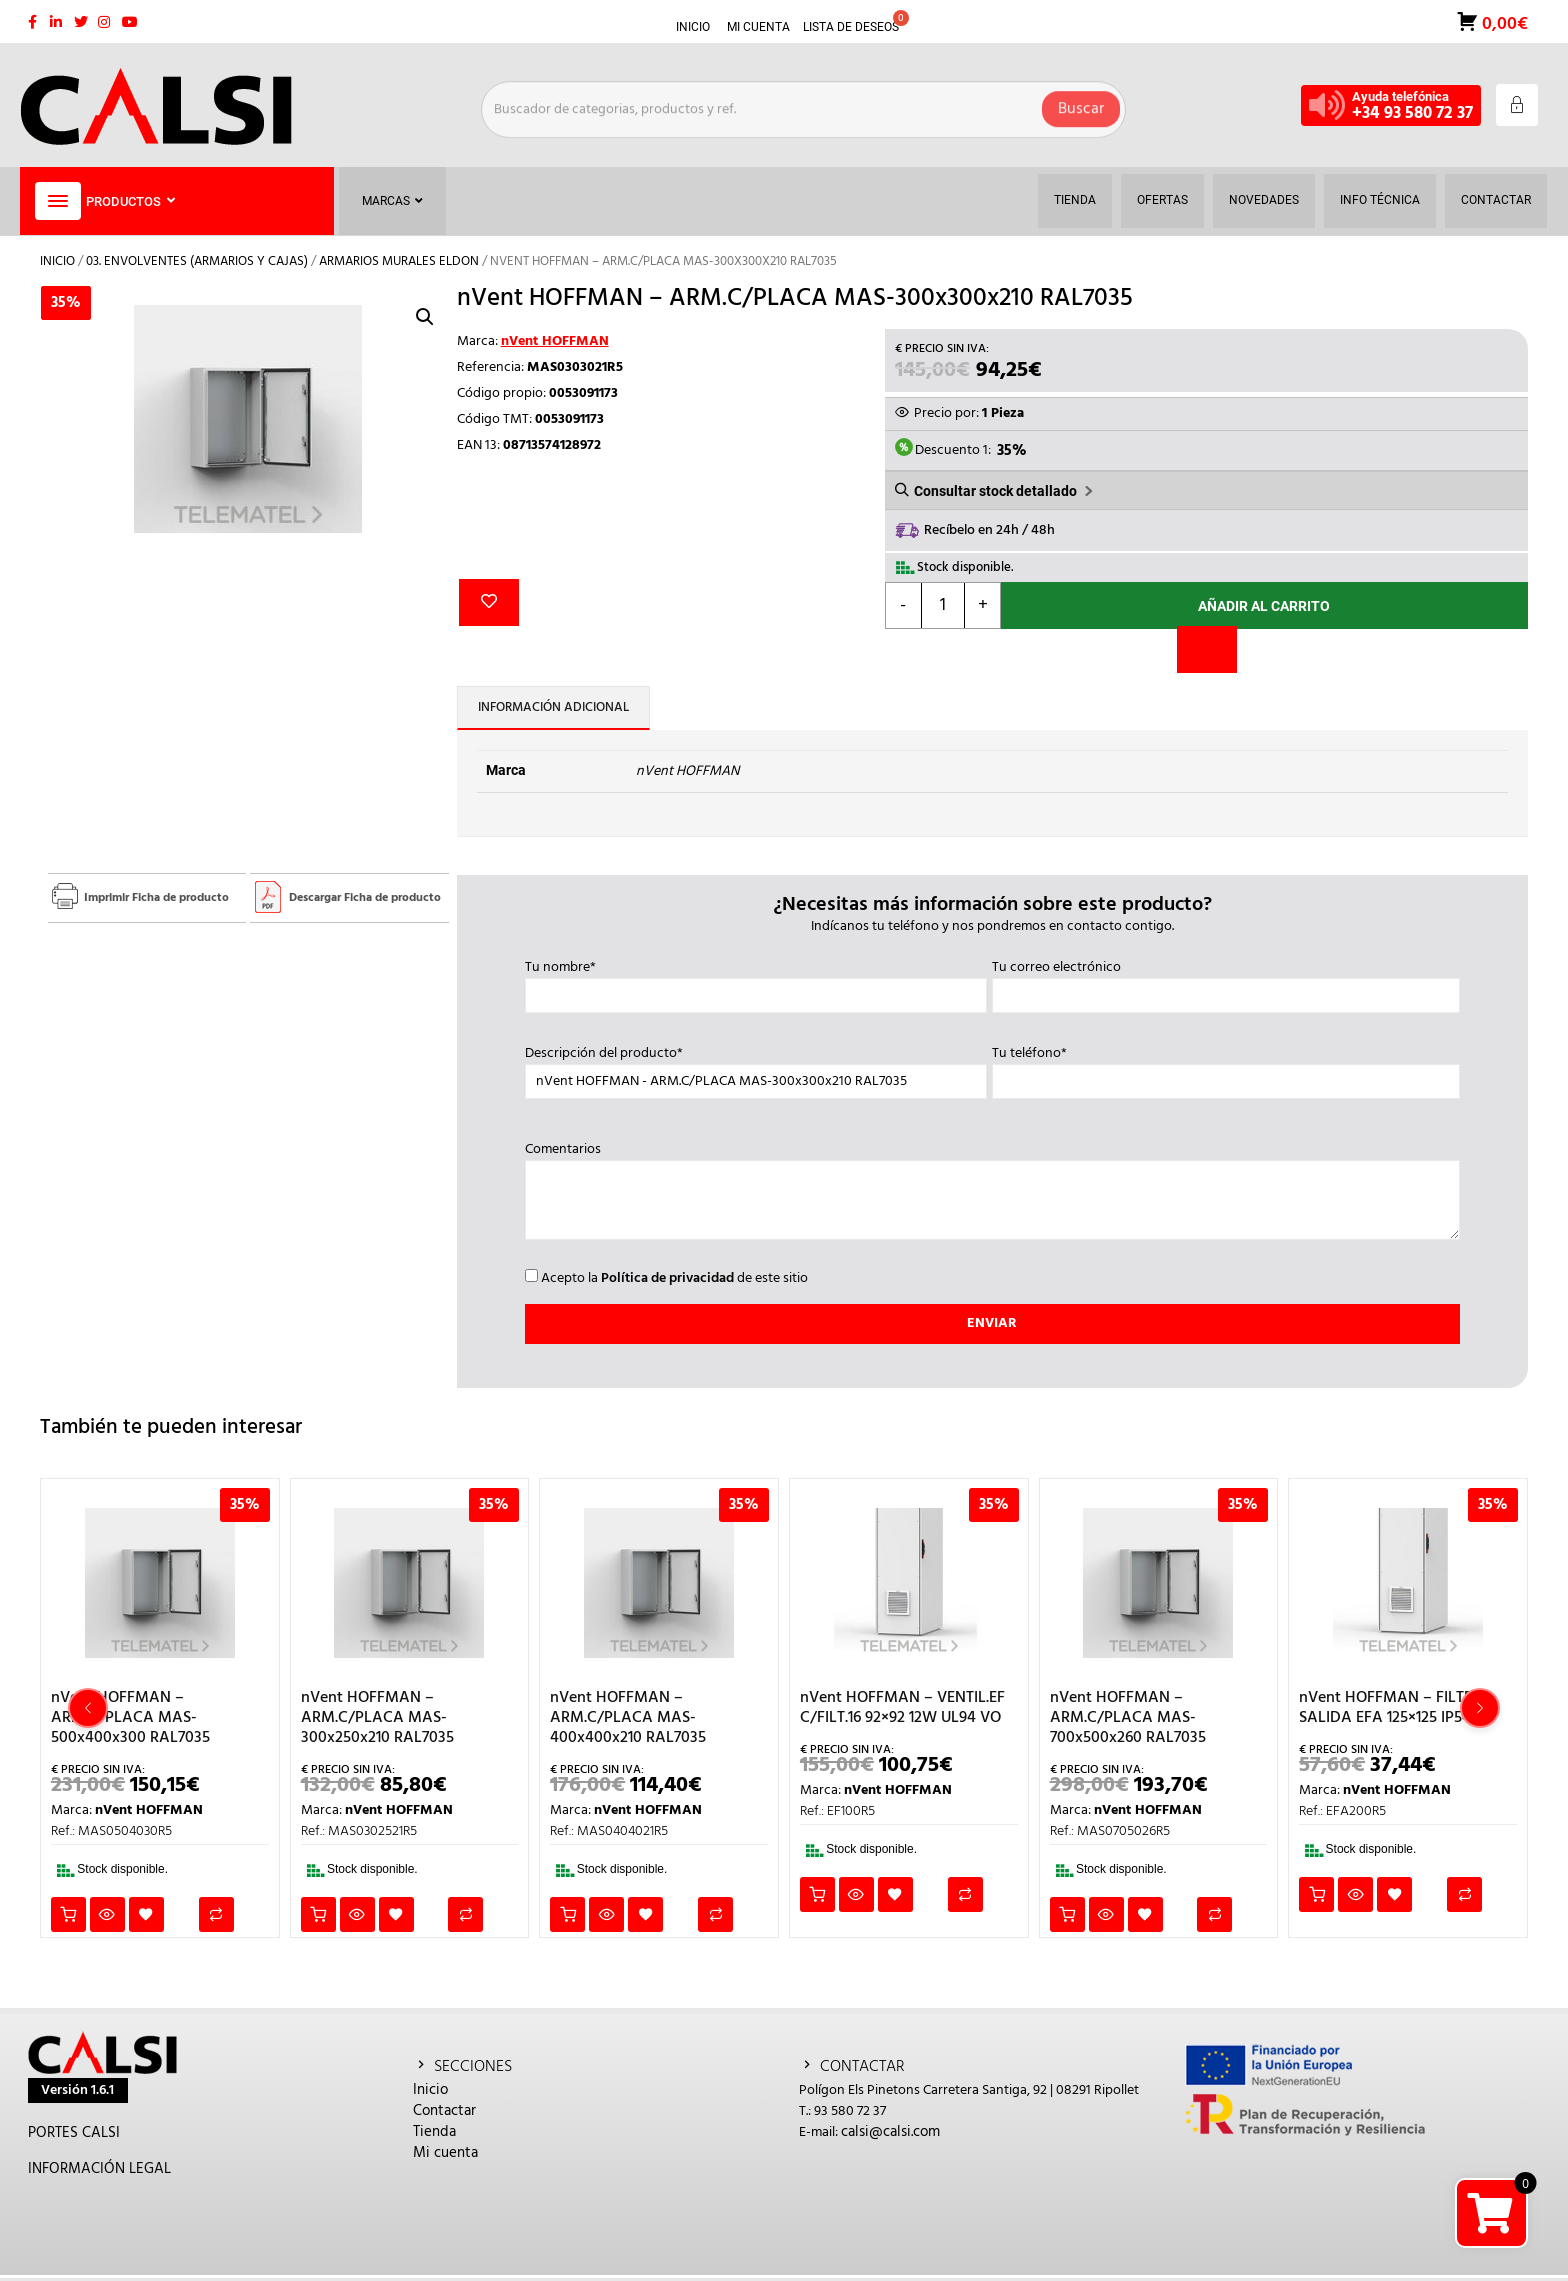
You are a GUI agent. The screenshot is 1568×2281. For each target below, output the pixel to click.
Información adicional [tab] (553, 707)
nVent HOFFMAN (555, 341)
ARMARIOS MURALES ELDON (399, 261)
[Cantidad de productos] (943, 605)
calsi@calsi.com (890, 2132)
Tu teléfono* (1226, 1068)
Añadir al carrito (1264, 606)
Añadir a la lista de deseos (489, 602)
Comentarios (992, 1193)
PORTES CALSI (74, 2133)
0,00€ (1503, 22)
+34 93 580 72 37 (1412, 113)
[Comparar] (1207, 649)
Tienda (434, 2132)
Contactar (444, 2111)
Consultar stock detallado (995, 491)
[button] (425, 317)
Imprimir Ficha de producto (156, 898)
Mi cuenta (445, 2153)
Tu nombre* (756, 982)
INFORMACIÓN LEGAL (99, 2169)
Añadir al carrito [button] (68, 1914)
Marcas (392, 201)
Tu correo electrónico (1226, 982)
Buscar (1081, 105)
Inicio (57, 261)
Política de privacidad (667, 1278)
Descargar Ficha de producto (365, 898)
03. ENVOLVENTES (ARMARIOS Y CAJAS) (197, 261)
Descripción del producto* (756, 1068)
